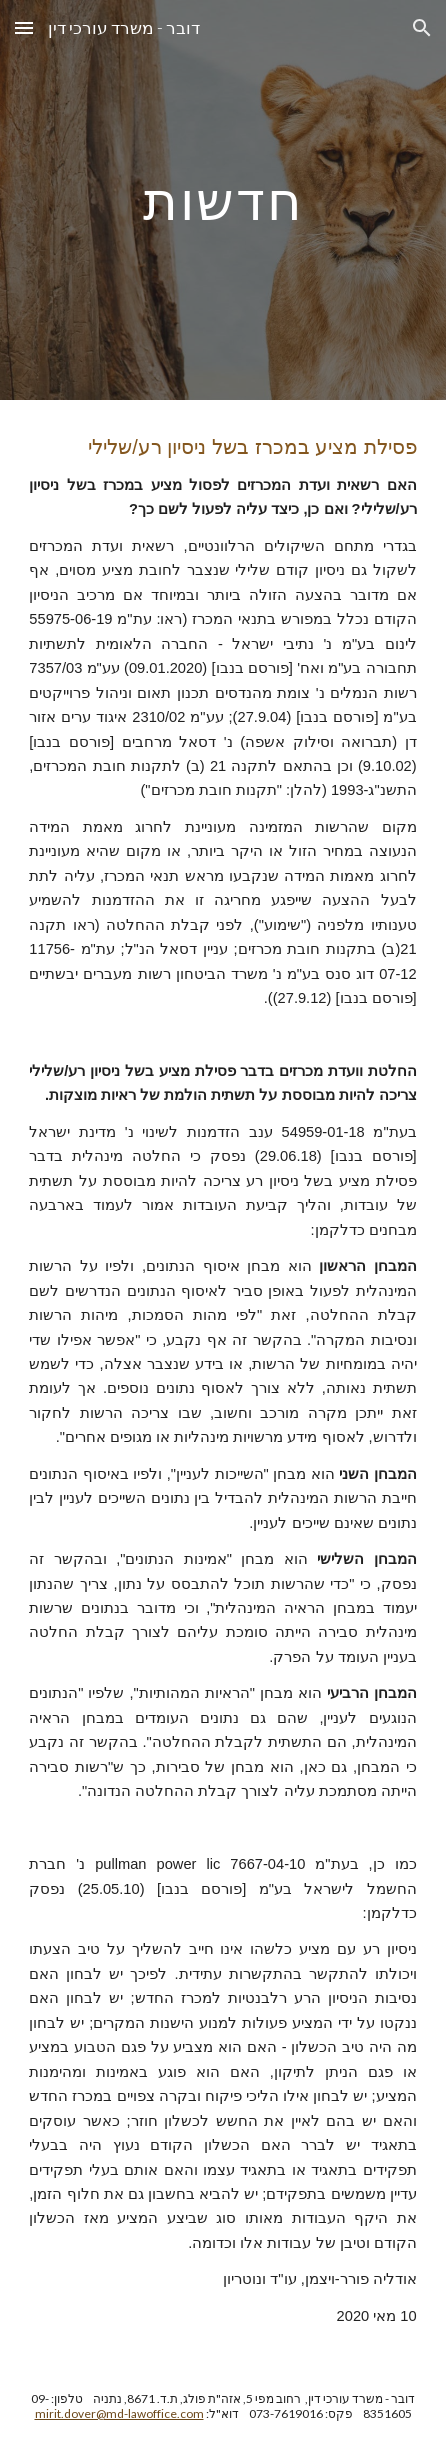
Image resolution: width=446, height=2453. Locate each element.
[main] (222, 199)
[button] (24, 27)
